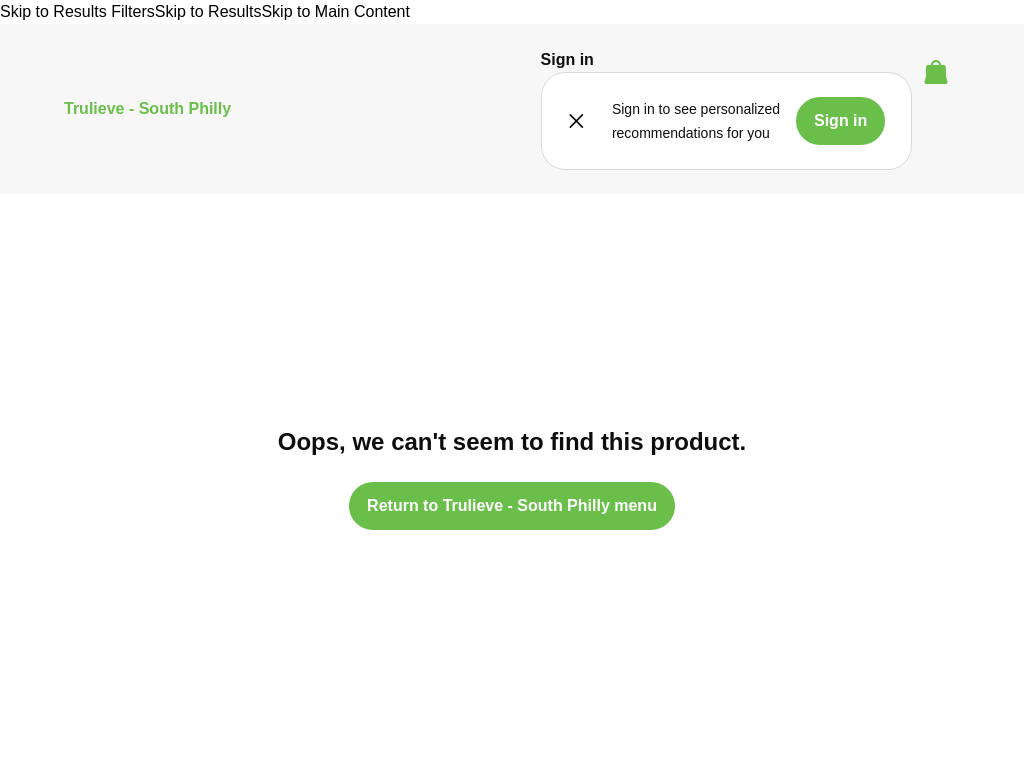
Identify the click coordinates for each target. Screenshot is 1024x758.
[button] (567, 60)
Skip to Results (208, 11)
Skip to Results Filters (77, 11)
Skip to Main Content (335, 11)
